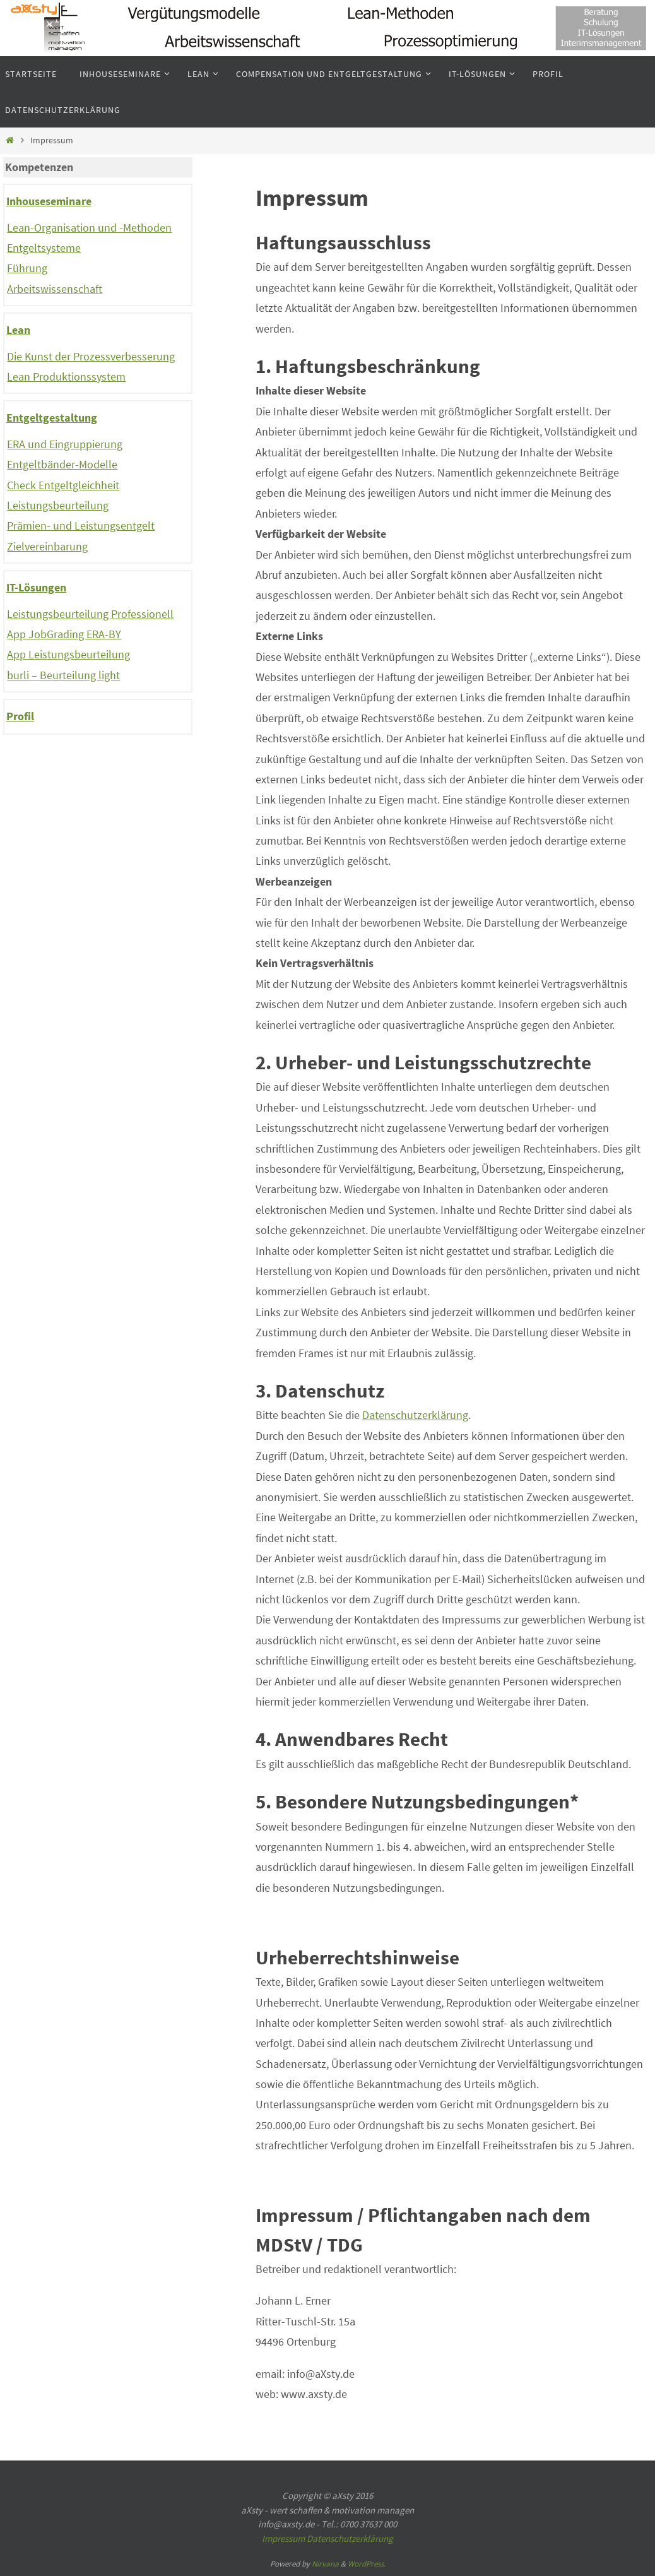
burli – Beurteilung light (63, 675)
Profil (20, 716)
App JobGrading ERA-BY (64, 634)
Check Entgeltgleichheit (63, 485)
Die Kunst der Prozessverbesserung (91, 356)
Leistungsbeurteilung (58, 505)
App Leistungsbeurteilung (68, 654)
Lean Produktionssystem (66, 376)
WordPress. (367, 2563)
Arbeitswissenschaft (54, 289)
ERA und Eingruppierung (64, 444)
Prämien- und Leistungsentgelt (81, 525)
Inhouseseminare (48, 201)
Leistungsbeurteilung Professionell (90, 614)
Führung (27, 268)
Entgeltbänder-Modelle (62, 464)
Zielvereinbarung (47, 546)
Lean (18, 330)
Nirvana (325, 2563)
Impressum (283, 2538)
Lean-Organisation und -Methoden (89, 227)
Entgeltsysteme (44, 247)
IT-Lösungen (36, 587)
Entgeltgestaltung (51, 417)
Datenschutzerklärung (415, 1415)
